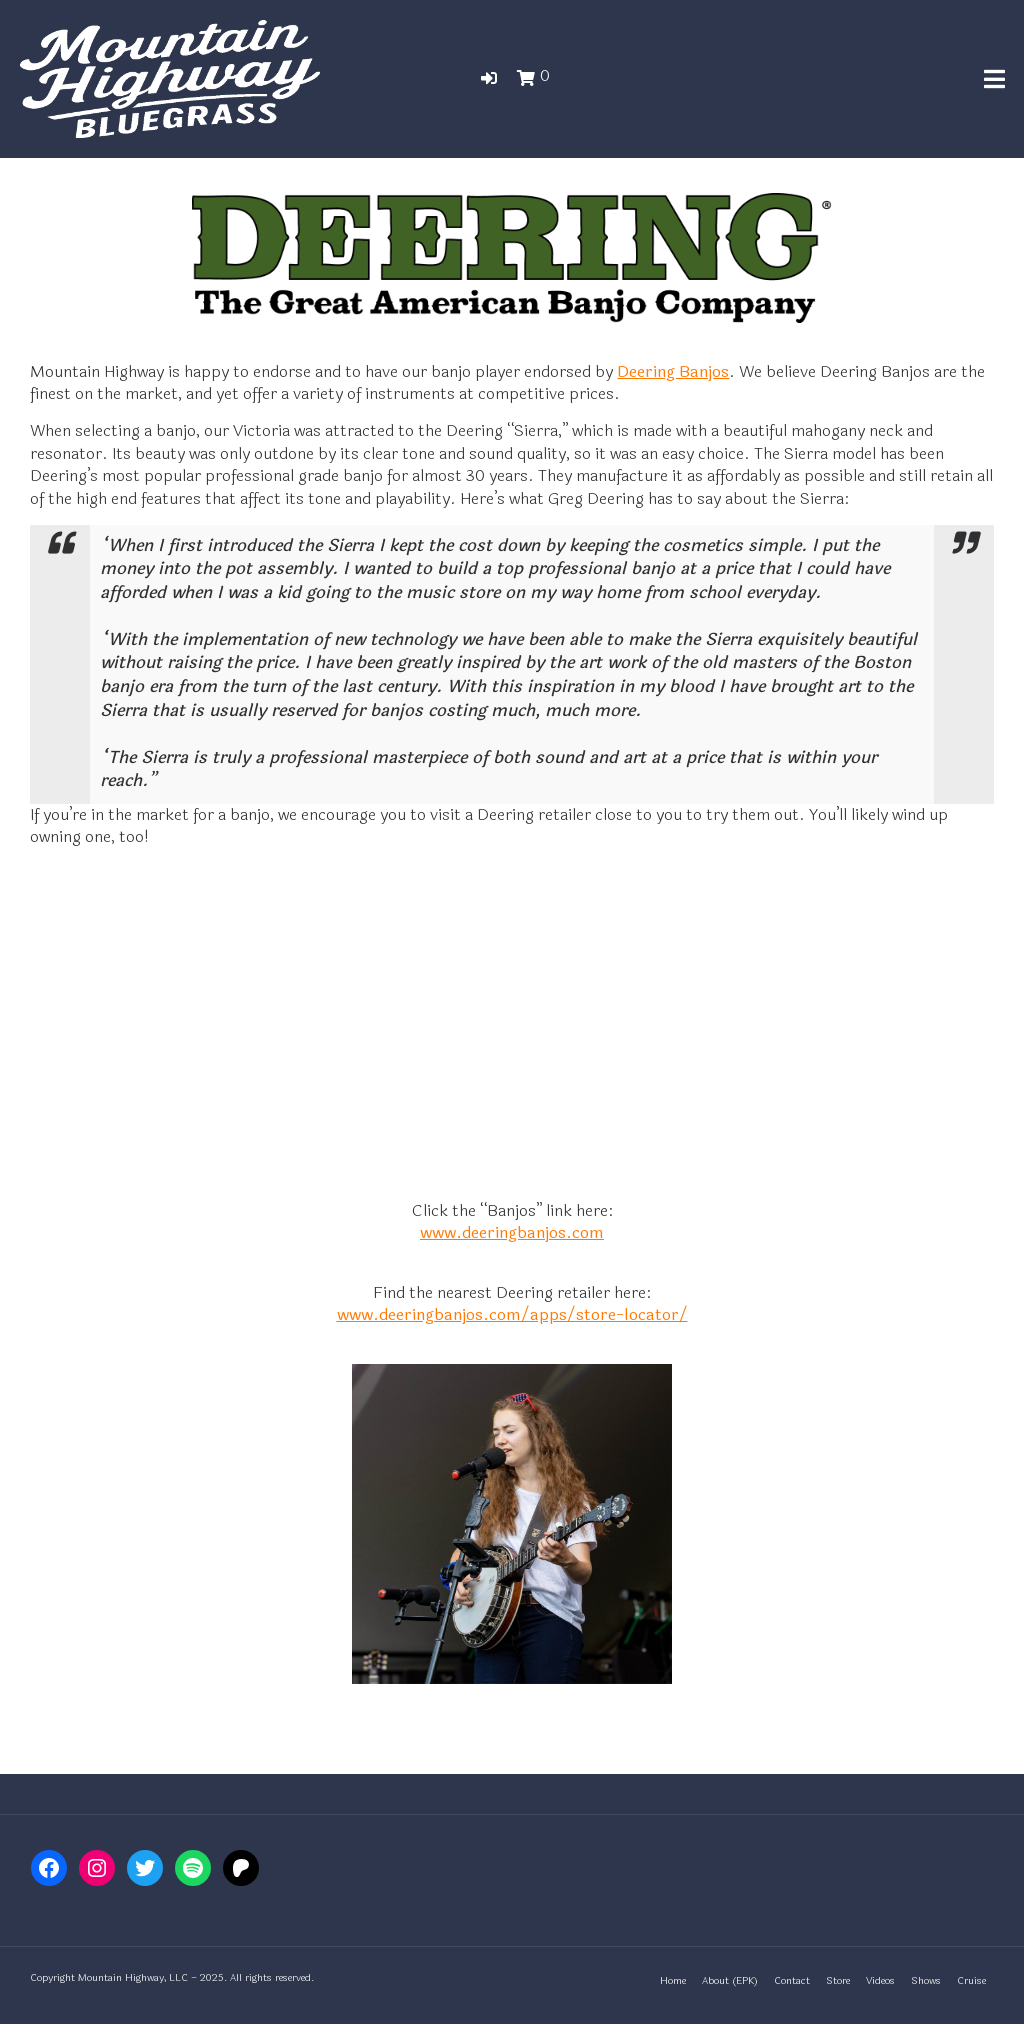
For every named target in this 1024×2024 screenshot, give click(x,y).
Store (838, 1981)
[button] (489, 78)
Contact (792, 1981)
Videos (880, 1981)
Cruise (971, 1981)
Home (673, 1981)
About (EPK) (730, 1981)
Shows (926, 1981)
